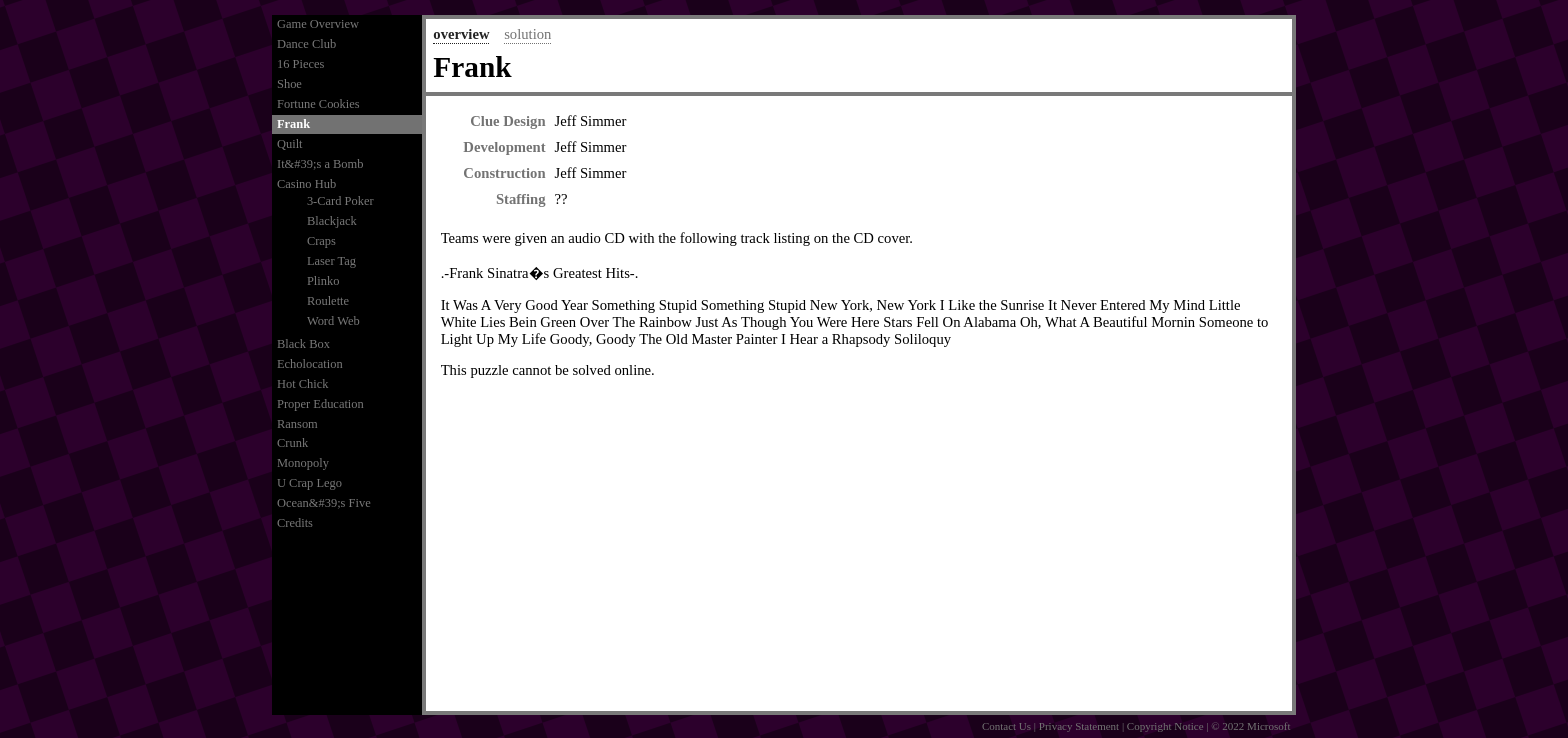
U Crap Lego (309, 483)
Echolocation (310, 364)
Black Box (303, 344)
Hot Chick (303, 384)
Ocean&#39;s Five (324, 503)
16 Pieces (300, 64)
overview (461, 34)
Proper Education (320, 404)
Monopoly (303, 463)
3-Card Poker (340, 201)
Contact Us (1006, 726)
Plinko (323, 281)
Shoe (289, 84)
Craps (321, 241)
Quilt (290, 144)
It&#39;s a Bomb (320, 164)
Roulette (328, 301)
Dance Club (306, 44)
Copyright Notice (1165, 726)
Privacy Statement (1079, 726)
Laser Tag (331, 261)
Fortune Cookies (318, 104)
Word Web (333, 321)
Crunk (292, 443)
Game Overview (318, 24)
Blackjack (332, 221)
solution (527, 34)
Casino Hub (306, 184)
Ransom (297, 424)
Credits (295, 523)
